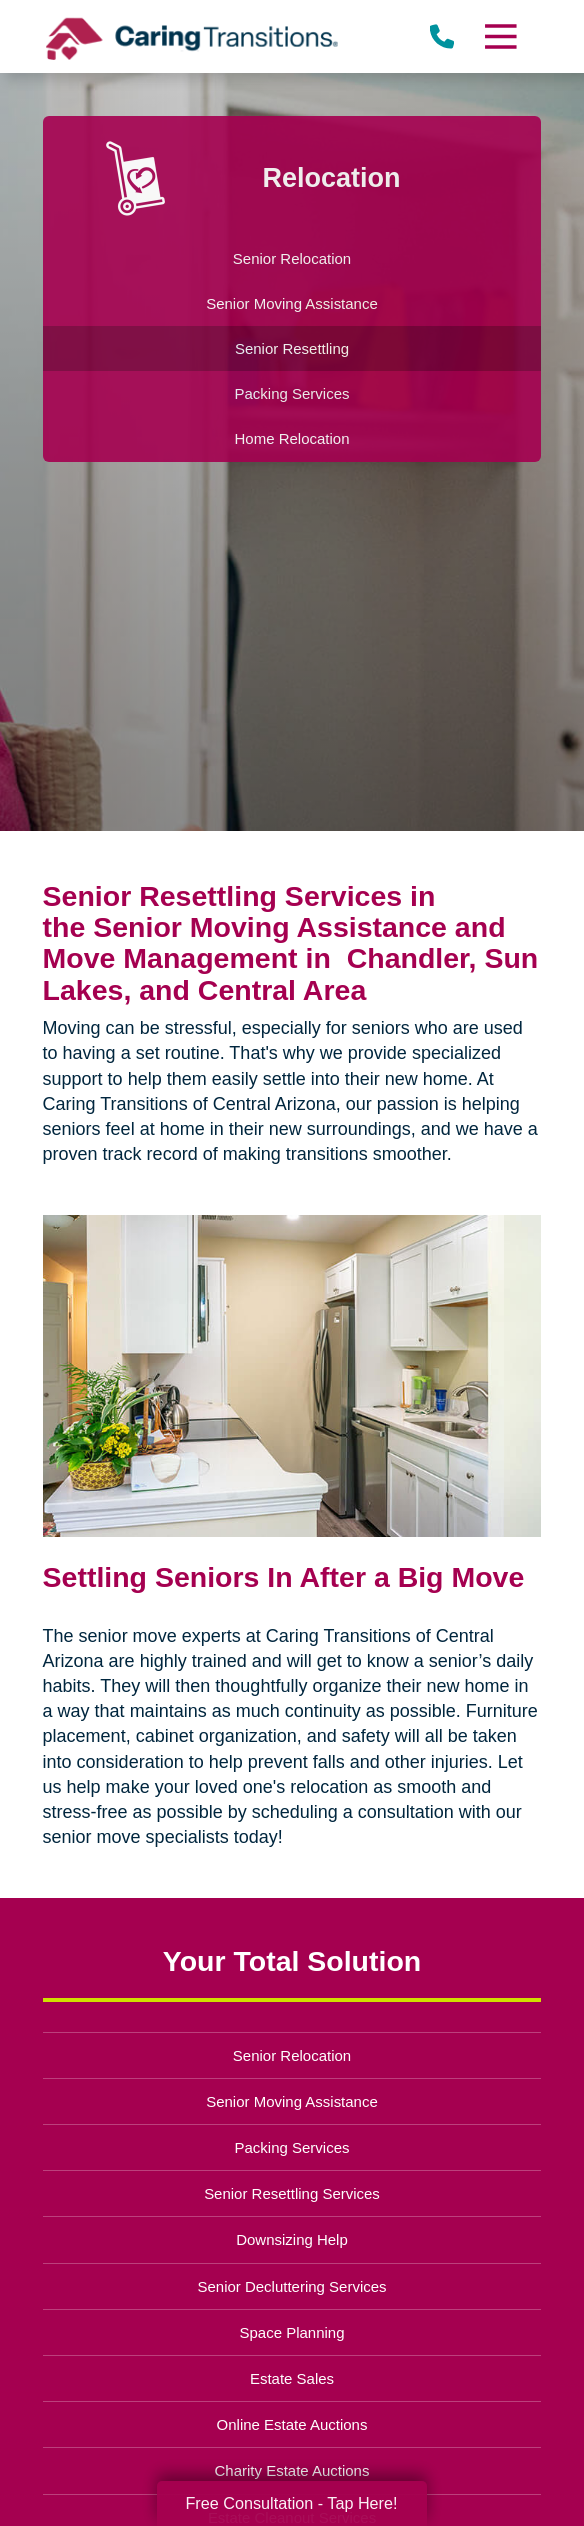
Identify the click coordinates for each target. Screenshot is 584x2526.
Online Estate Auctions (292, 2424)
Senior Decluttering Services (291, 2286)
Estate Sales (292, 2378)
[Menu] (500, 36)
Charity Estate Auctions (292, 2470)
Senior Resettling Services (292, 2193)
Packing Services (292, 2147)
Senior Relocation (292, 2055)
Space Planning (292, 2332)
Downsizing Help (292, 2239)
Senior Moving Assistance (292, 2101)
